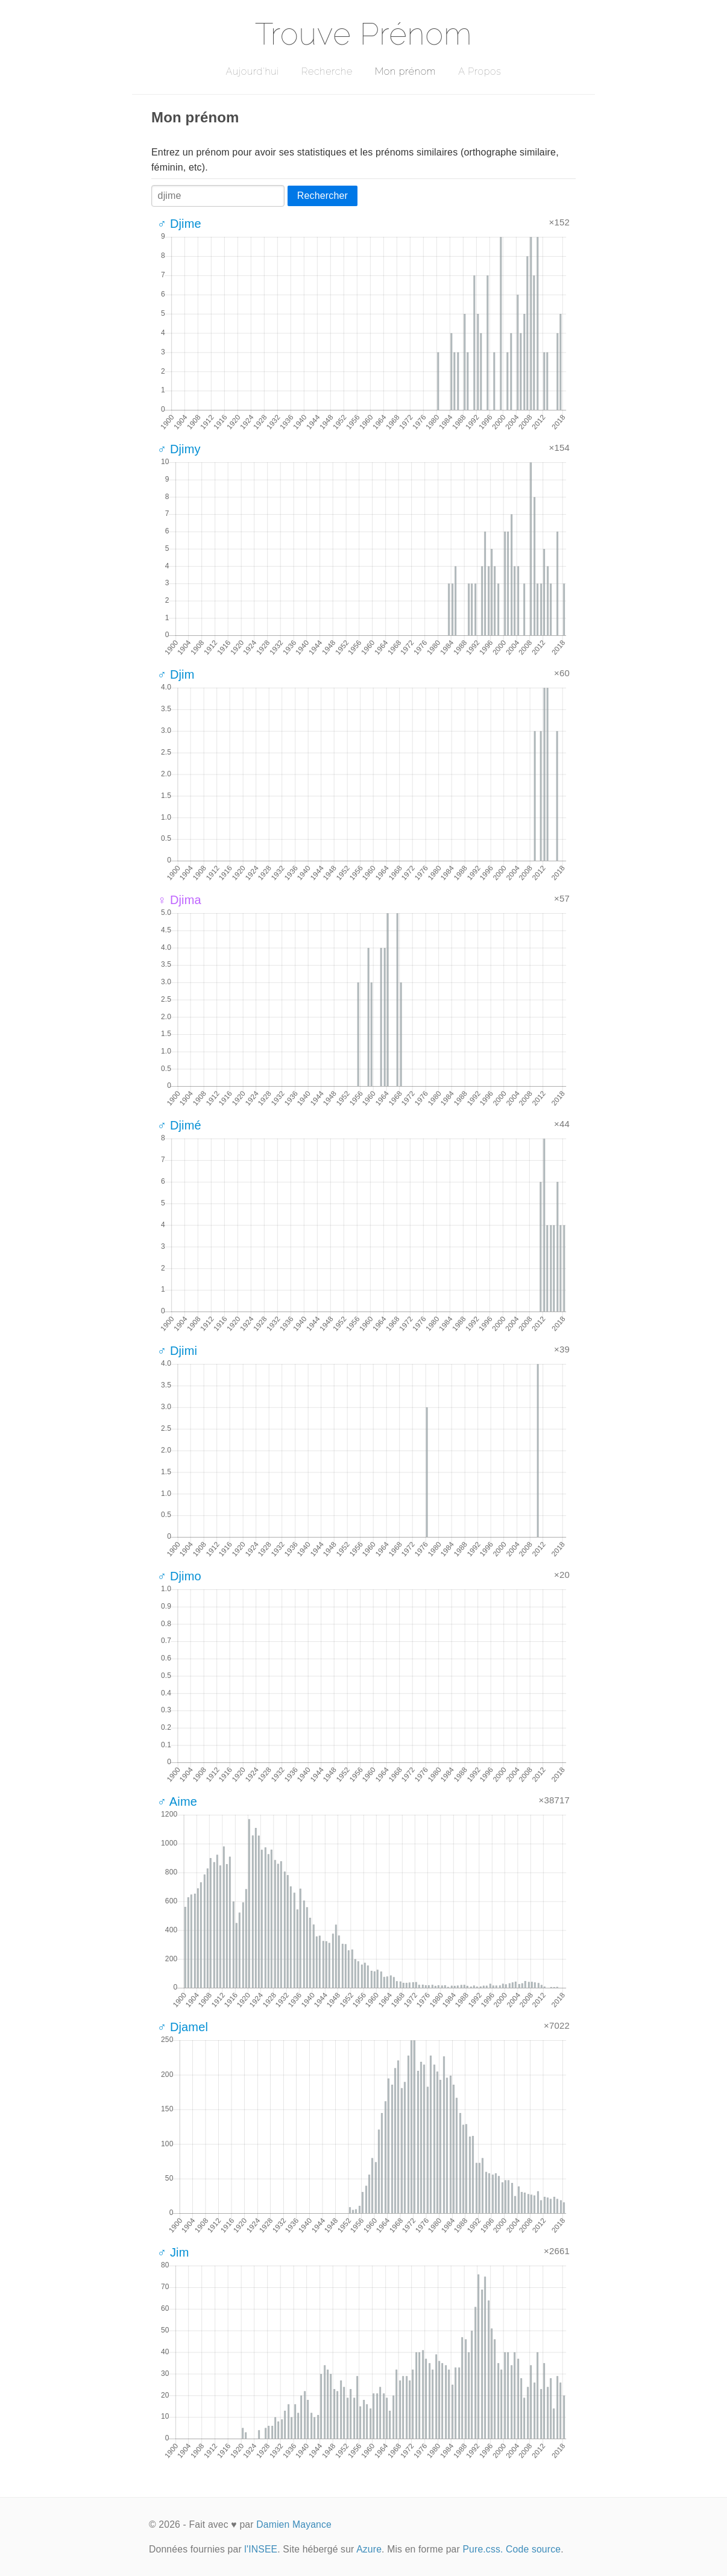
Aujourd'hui (252, 71)
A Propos (479, 71)
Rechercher (322, 195)
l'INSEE (260, 2549)
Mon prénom (405, 71)
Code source (533, 2549)
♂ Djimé (179, 1125)
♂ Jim (173, 2252)
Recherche (327, 71)
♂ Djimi (177, 1350)
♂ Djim (176, 674)
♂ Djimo (179, 1576)
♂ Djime (179, 223)
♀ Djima (179, 899)
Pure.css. (482, 2549)
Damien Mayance (294, 2524)
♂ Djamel (182, 2027)
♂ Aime (177, 1801)
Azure (369, 2549)
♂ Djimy (179, 449)
